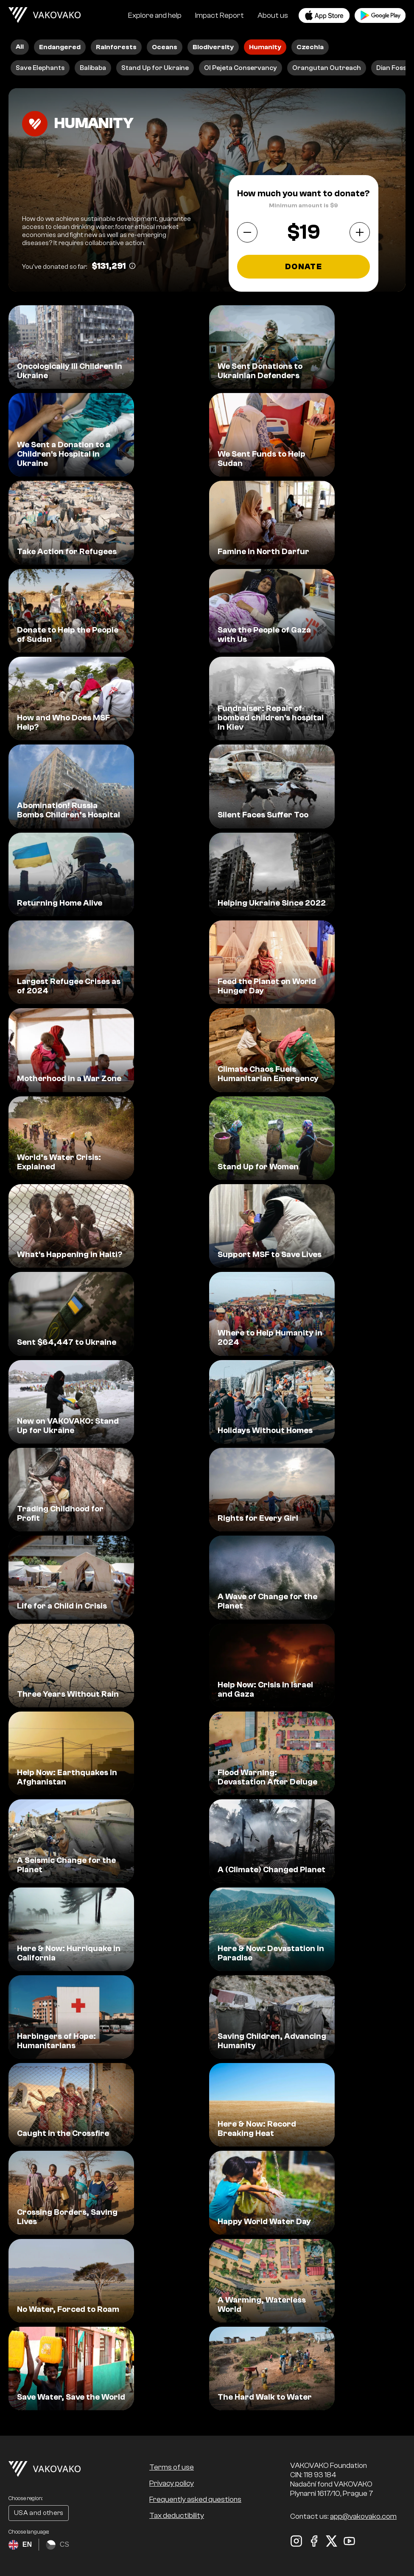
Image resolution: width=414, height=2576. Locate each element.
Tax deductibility (176, 2515)
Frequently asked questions (195, 2499)
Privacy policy (171, 2483)
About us (272, 15)
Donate (303, 266)
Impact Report (219, 15)
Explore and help (155, 15)
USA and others (38, 2513)
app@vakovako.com (363, 2516)
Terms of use (171, 2467)
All (20, 46)
